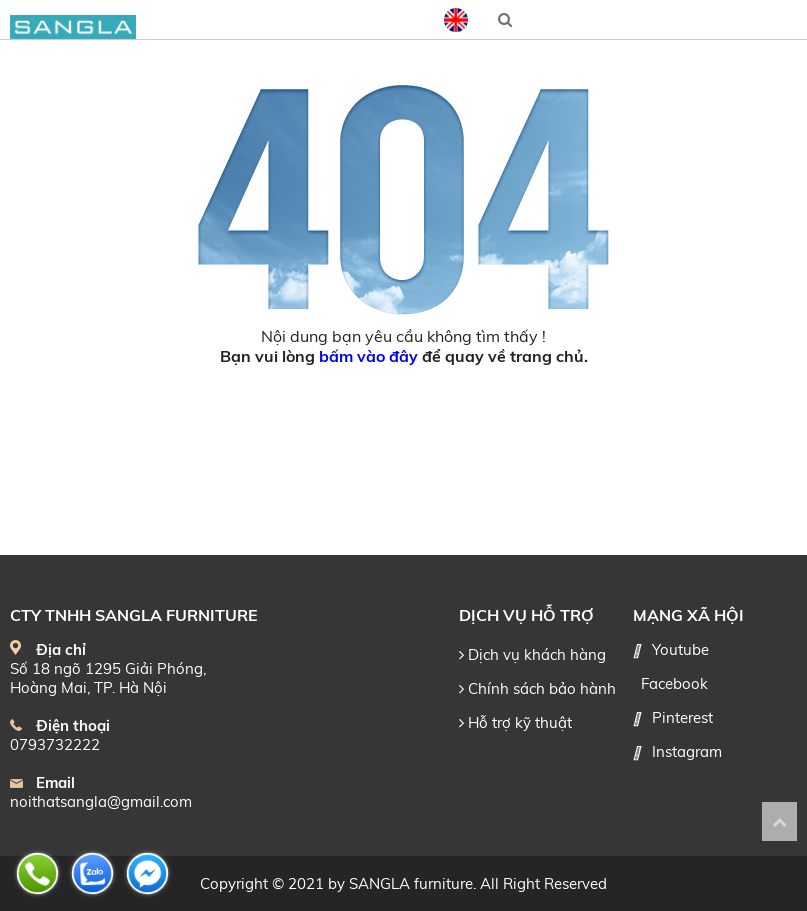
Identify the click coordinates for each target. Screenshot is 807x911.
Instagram (687, 751)
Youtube (680, 649)
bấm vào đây (368, 356)
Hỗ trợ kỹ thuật (515, 722)
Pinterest (682, 717)
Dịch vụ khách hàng (532, 654)
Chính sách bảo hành (537, 688)
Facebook (674, 683)
